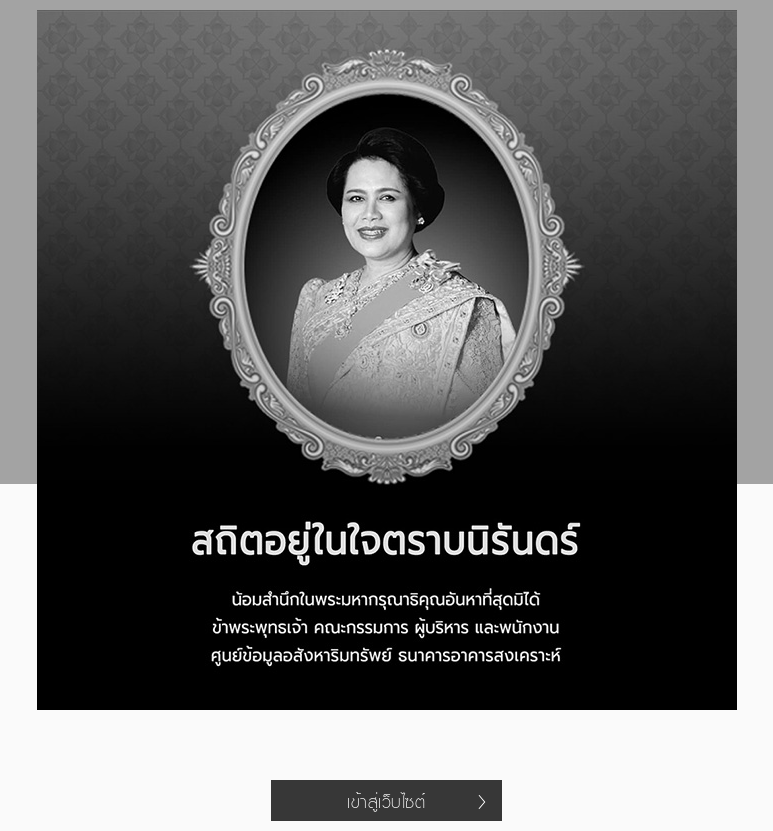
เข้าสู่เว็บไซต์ (416, 801)
